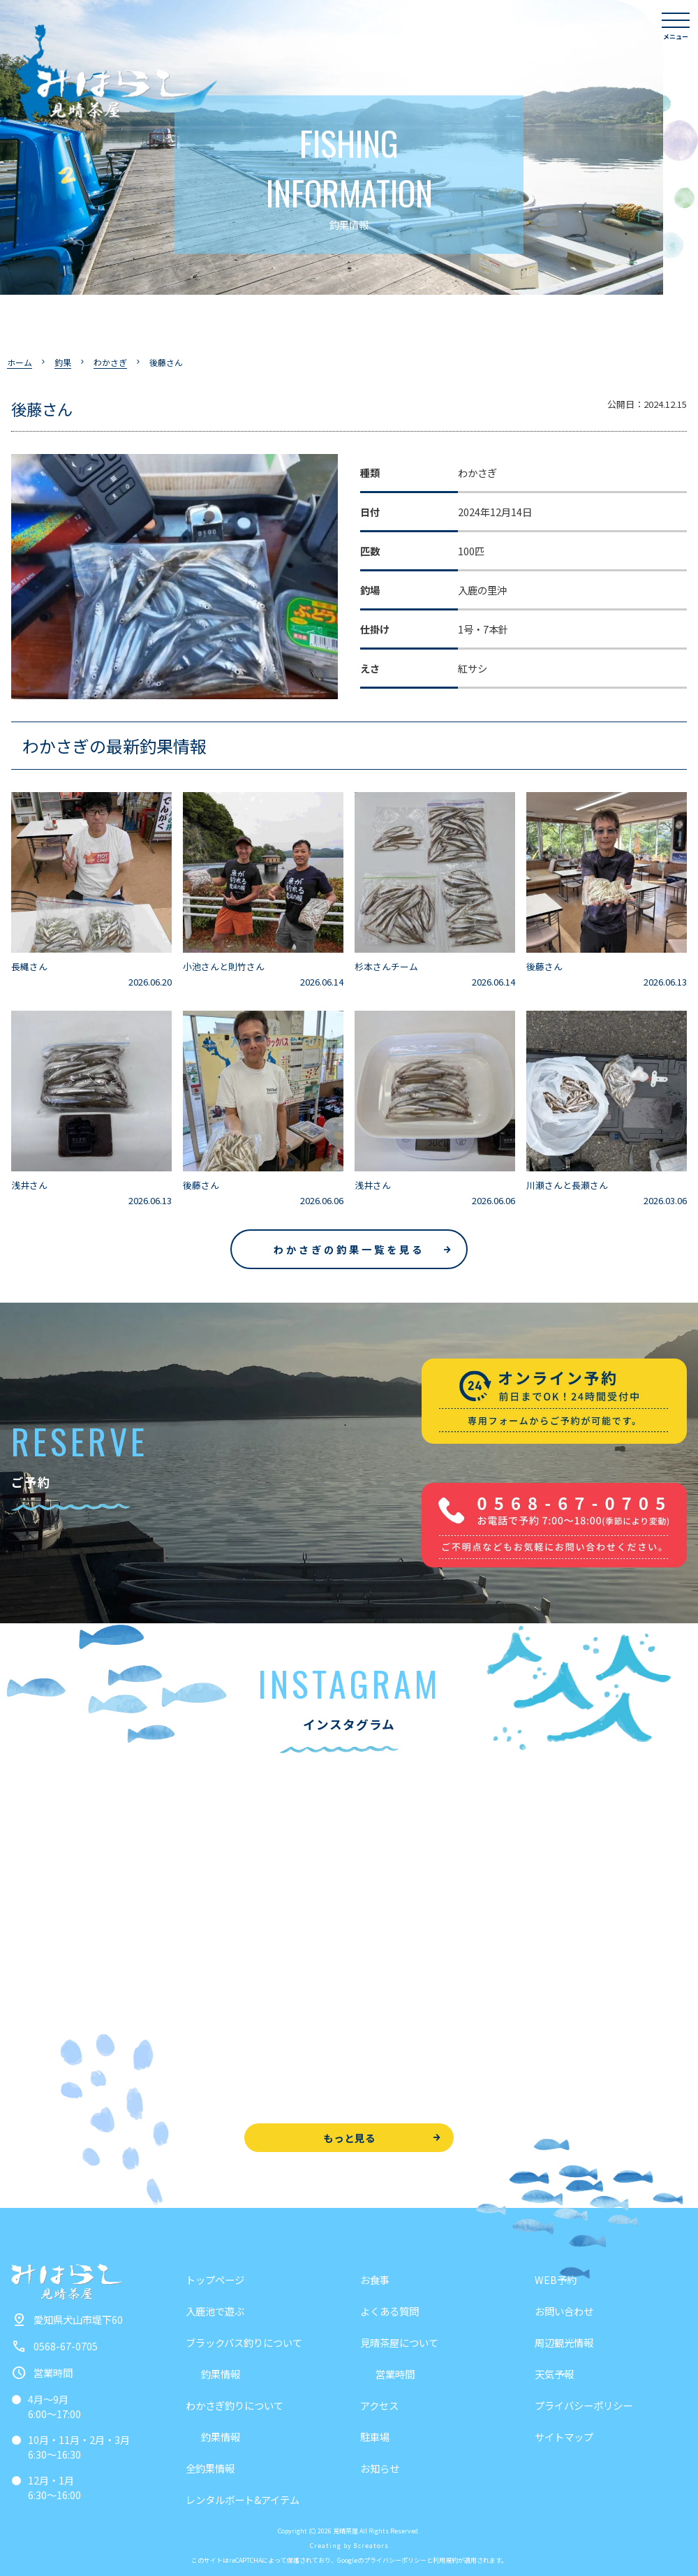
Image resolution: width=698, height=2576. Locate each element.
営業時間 (395, 2373)
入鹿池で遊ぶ (215, 2311)
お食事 (374, 2279)
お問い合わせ (564, 2311)
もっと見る (349, 2137)
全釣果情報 (210, 2468)
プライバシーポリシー (583, 2405)
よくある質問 (389, 2311)
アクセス (379, 2405)
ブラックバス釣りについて (244, 2342)
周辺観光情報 (564, 2342)
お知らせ (379, 2468)
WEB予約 (556, 2279)
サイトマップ (564, 2436)
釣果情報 (220, 2373)
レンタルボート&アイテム (242, 2499)
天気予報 (554, 2373)
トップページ (215, 2279)
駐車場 (374, 2436)
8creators (371, 2545)
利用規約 (445, 2560)
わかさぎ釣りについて (234, 2405)
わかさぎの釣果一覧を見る (349, 1249)
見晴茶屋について (399, 2342)
